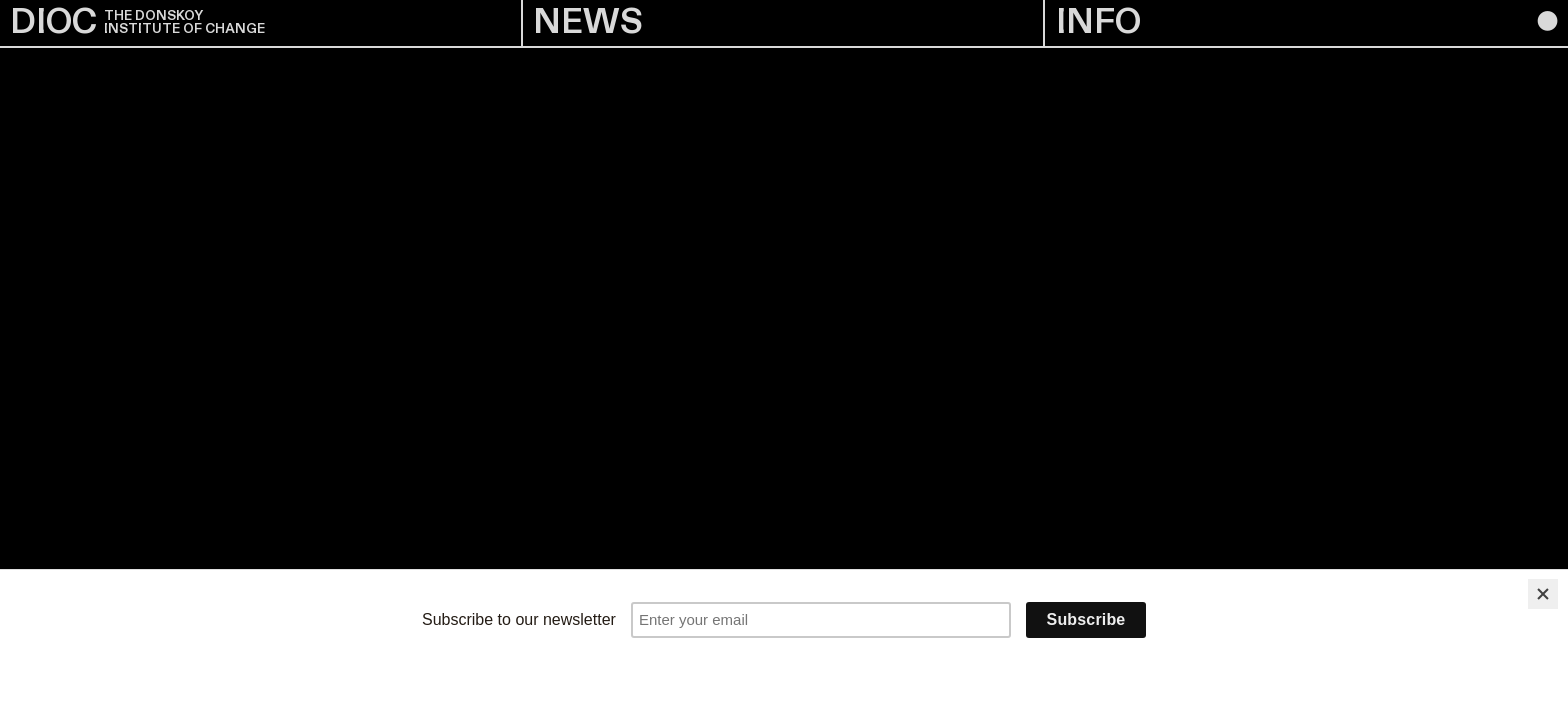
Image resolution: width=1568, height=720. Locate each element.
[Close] (1543, 594)
